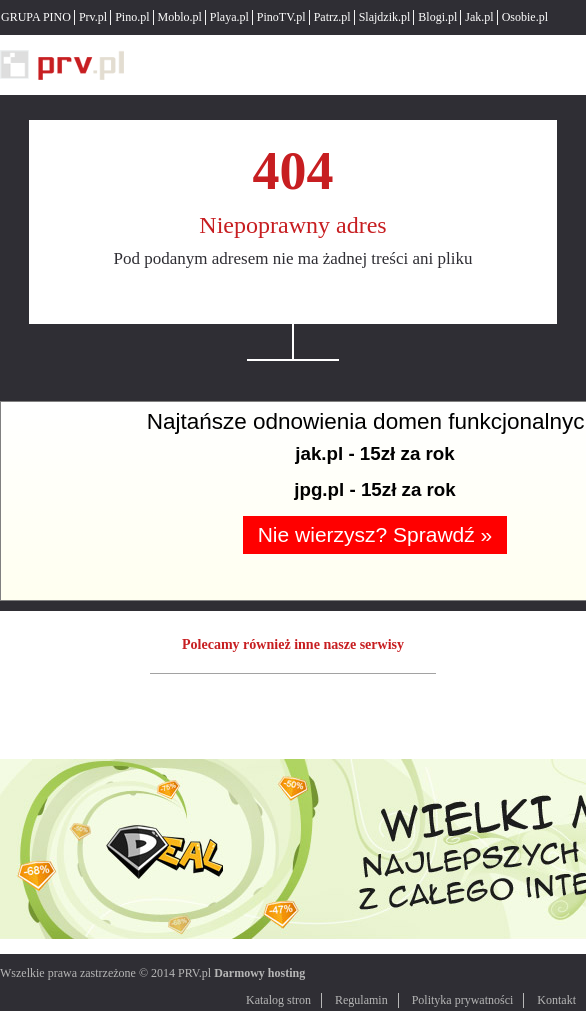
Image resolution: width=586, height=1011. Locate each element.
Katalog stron (278, 1000)
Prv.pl (93, 17)
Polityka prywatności (463, 1000)
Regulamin (361, 1000)
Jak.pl (479, 17)
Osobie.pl (525, 17)
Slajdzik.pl (385, 17)
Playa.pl (229, 17)
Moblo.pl (180, 17)
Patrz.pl (332, 17)
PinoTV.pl (281, 17)
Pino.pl (132, 17)
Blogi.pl (437, 17)
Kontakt (556, 1000)
